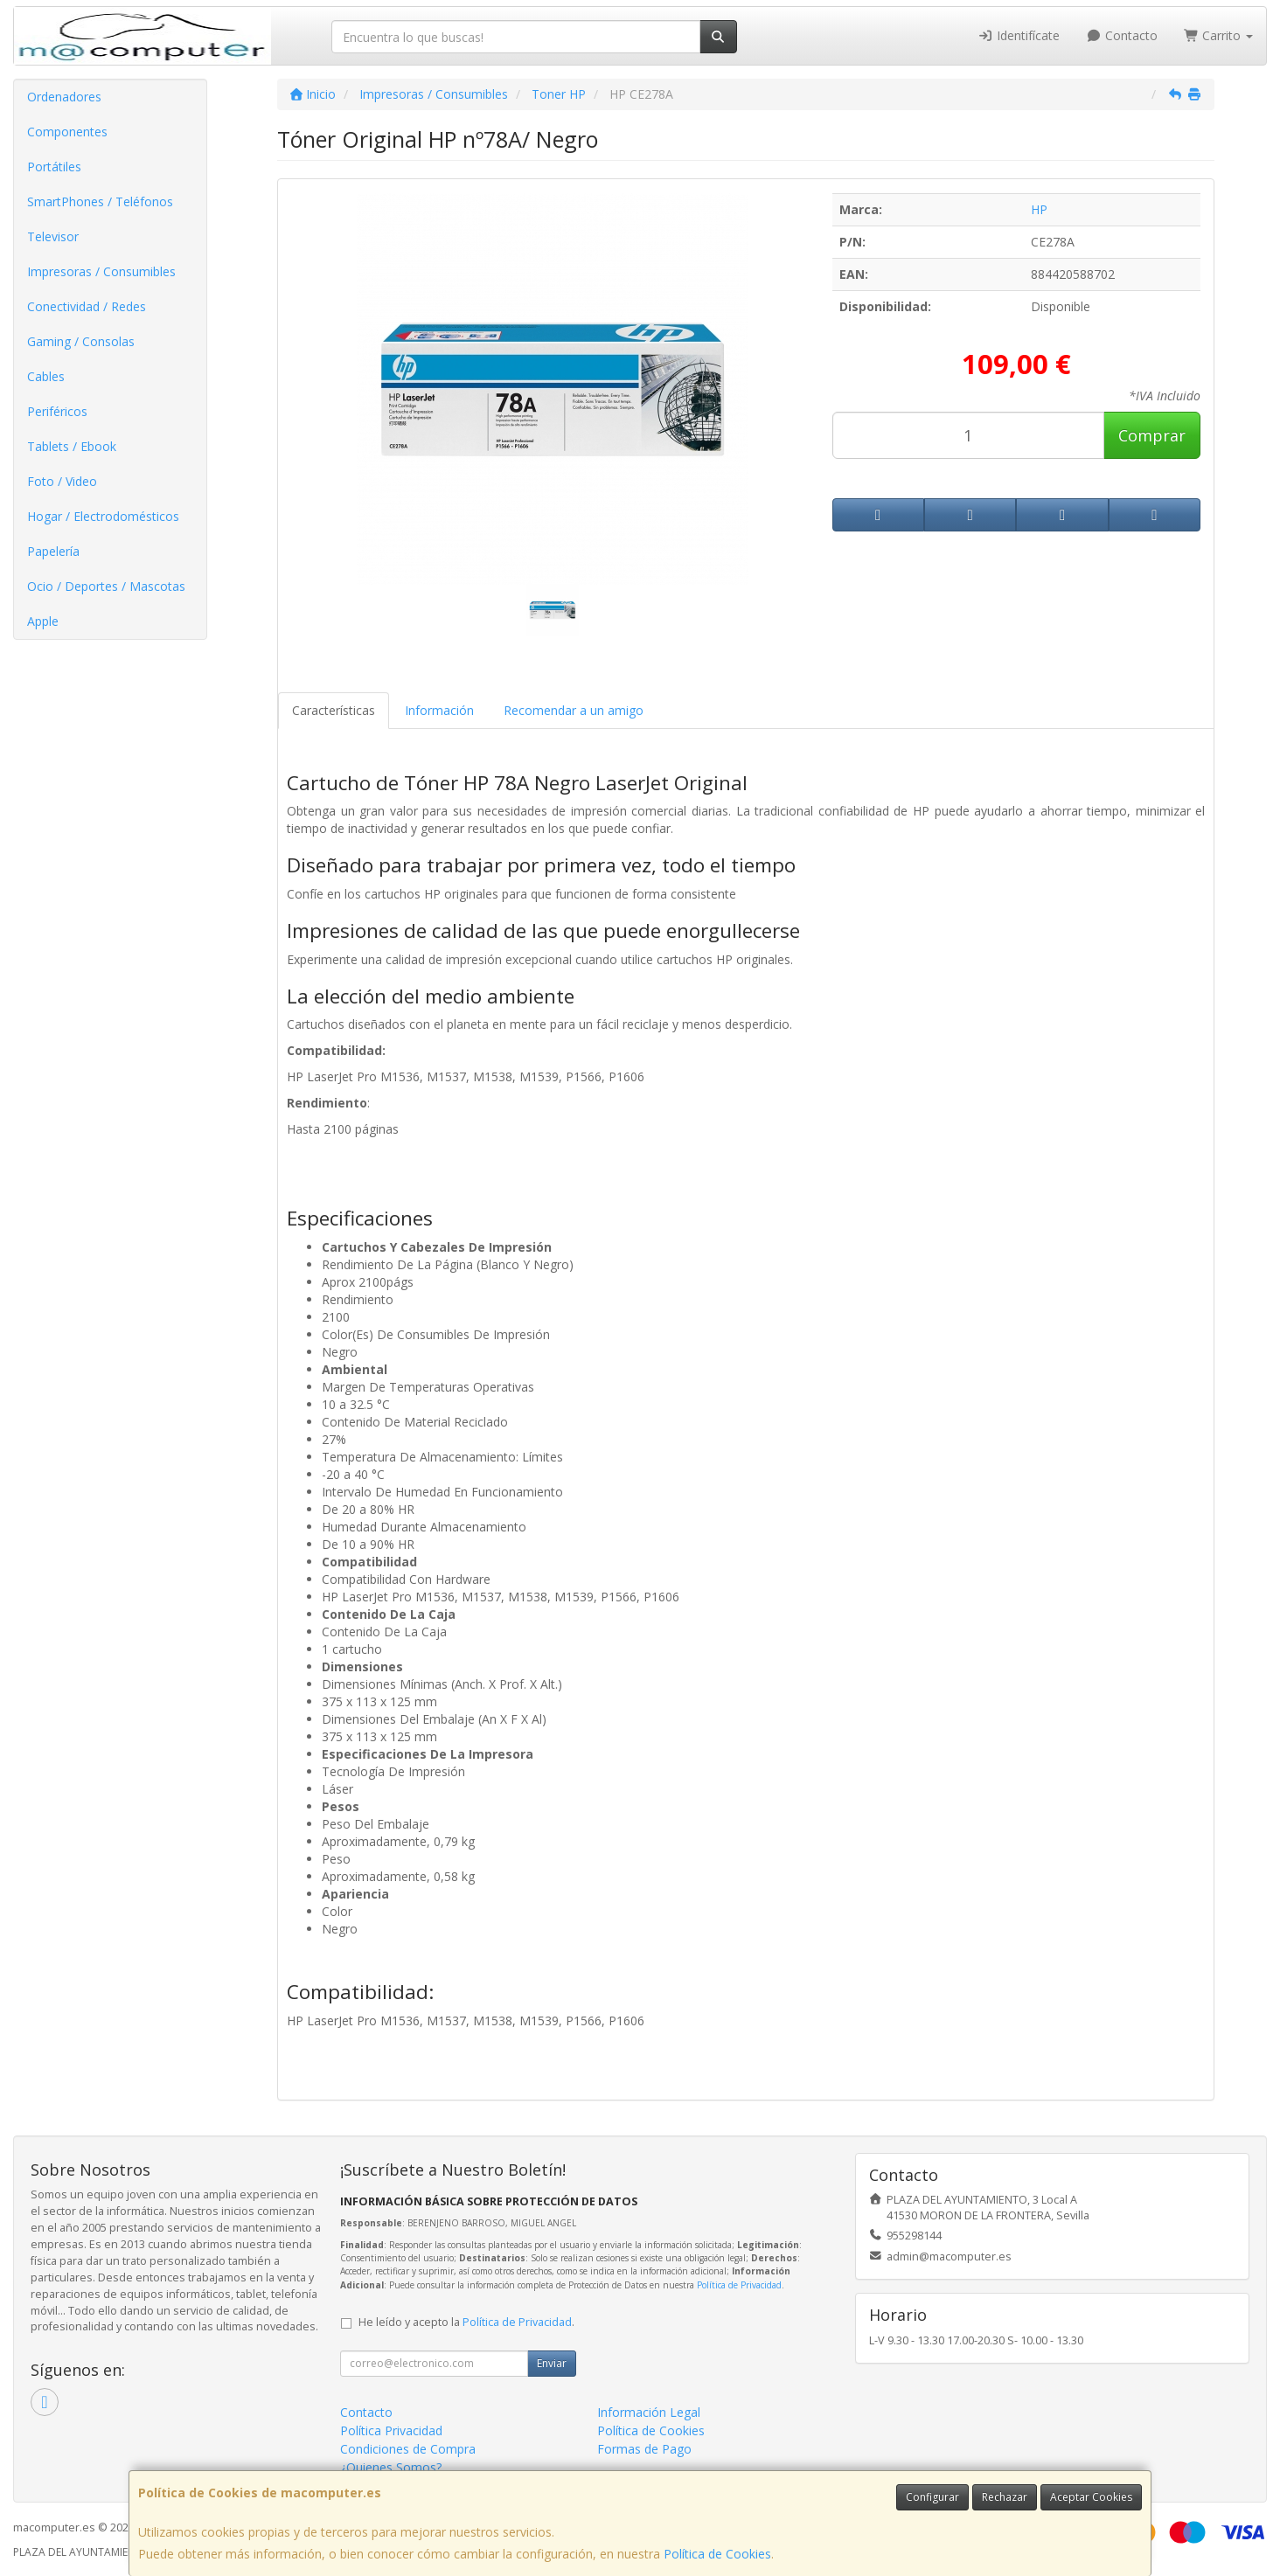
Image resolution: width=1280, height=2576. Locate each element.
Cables (46, 376)
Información (439, 710)
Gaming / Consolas (81, 341)
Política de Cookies (717, 2553)
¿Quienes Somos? (391, 2467)
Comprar (1152, 435)
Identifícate (1019, 35)
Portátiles (54, 166)
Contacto (1122, 35)
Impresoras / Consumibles (101, 271)
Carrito (1219, 35)
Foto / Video (62, 481)
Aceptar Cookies (1091, 2496)
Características (333, 710)
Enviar (552, 2363)
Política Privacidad (391, 2430)
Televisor (53, 236)
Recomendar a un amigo (573, 710)
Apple (43, 621)
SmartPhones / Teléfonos (100, 201)
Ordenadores (64, 96)
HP (1039, 209)
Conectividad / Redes (86, 306)
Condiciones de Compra (408, 2449)
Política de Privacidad (739, 2285)
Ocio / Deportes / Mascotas (106, 586)
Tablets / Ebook (71, 446)
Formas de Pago (644, 2449)
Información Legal (648, 2412)
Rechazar (1004, 2496)
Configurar (932, 2496)
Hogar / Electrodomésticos (103, 516)
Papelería (53, 551)
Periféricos (57, 411)
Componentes (67, 131)
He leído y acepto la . (466, 2322)
